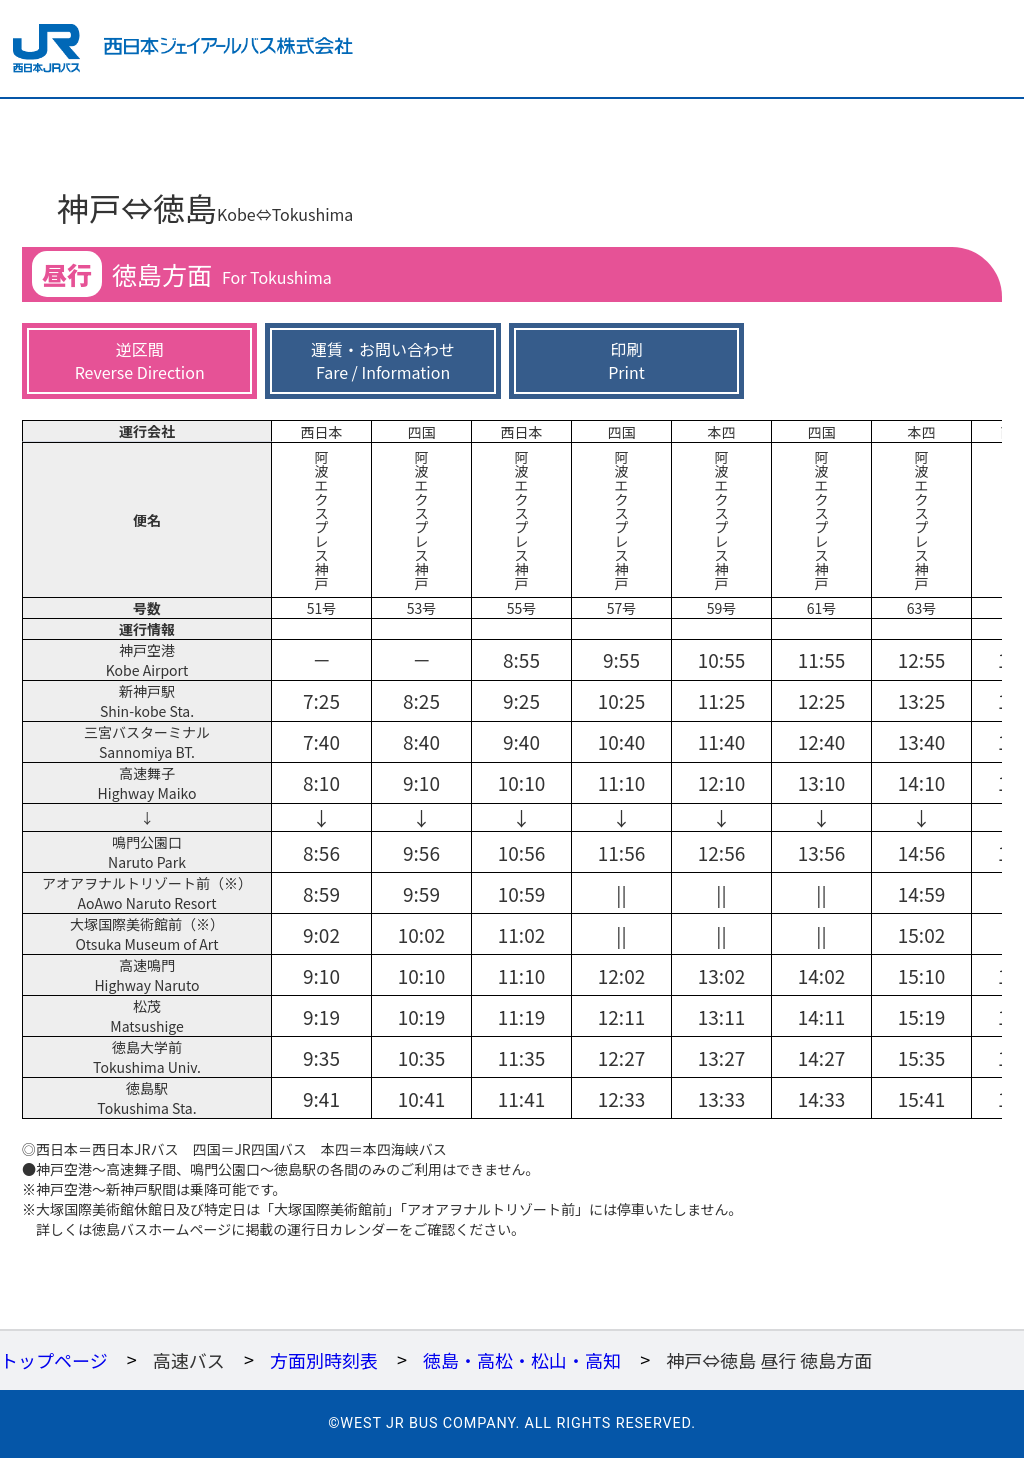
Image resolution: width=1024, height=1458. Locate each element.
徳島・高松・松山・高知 (522, 1360)
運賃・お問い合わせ (383, 360)
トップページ (54, 1360)
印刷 (626, 360)
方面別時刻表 (324, 1360)
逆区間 (140, 360)
